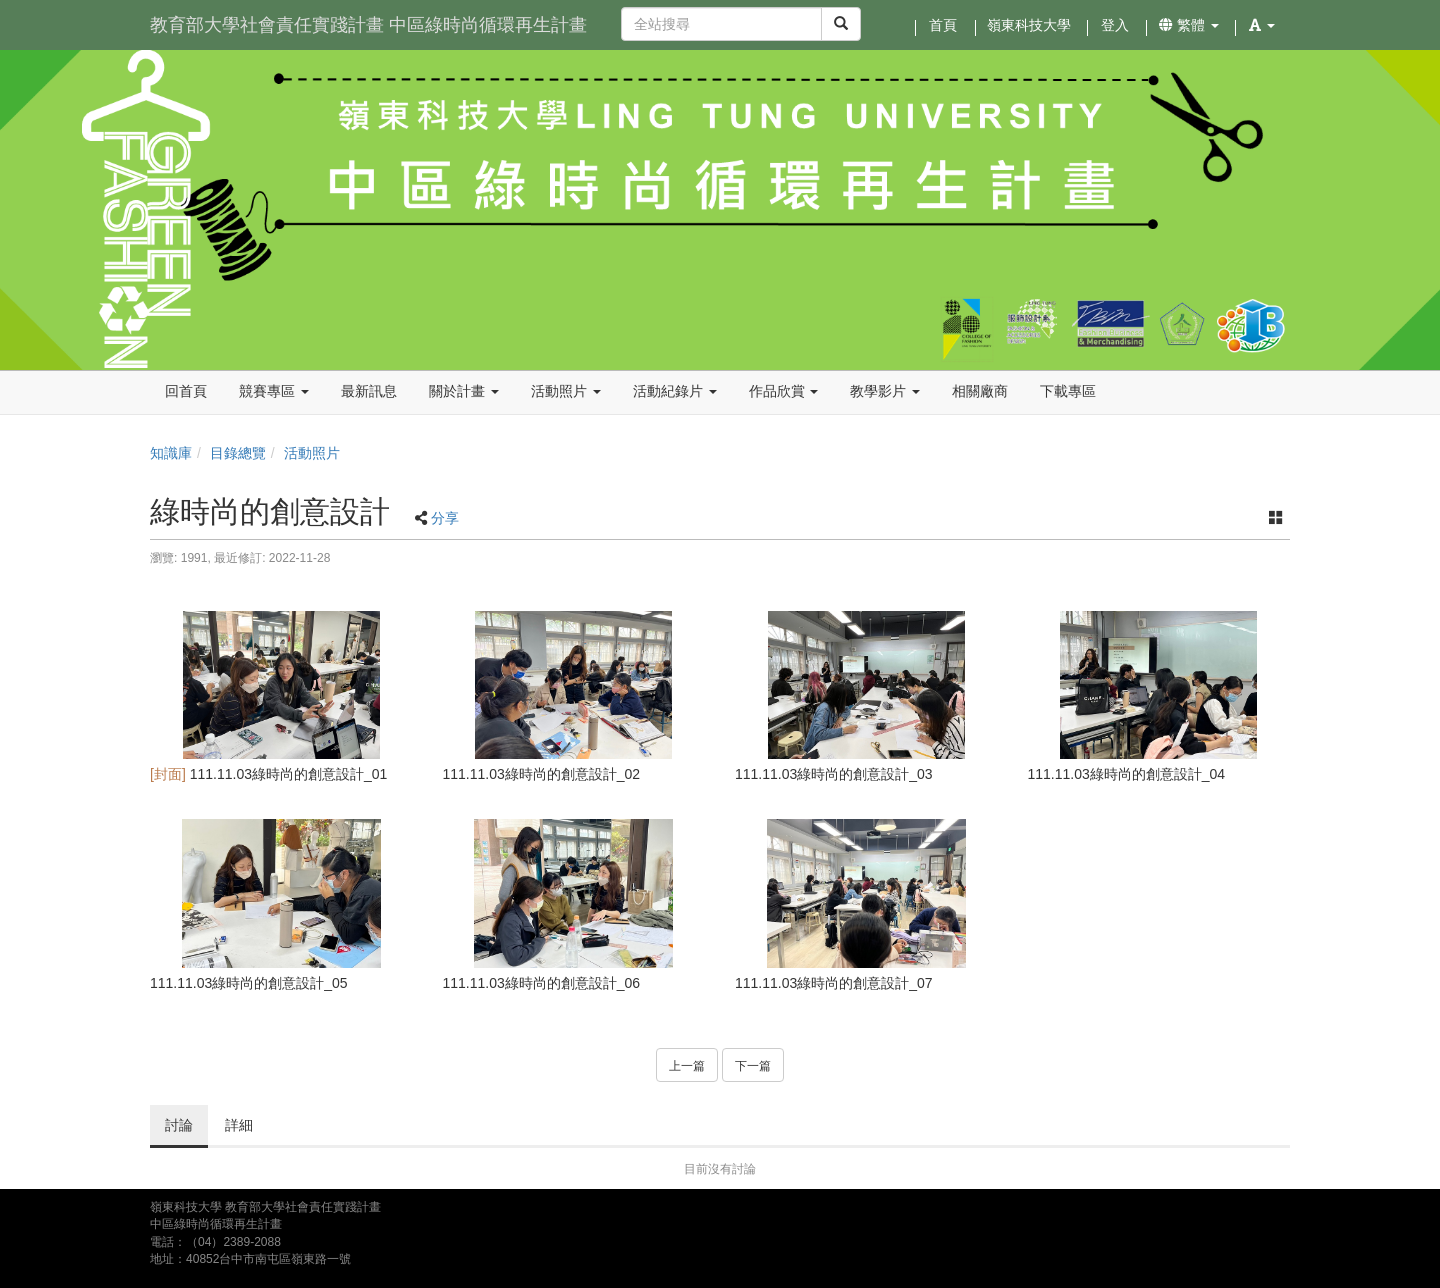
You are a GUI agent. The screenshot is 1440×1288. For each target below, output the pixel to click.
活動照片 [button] (566, 391)
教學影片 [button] (885, 391)
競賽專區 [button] (274, 391)
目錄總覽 (238, 453)
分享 (445, 518)
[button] (1262, 25)
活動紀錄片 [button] (675, 391)
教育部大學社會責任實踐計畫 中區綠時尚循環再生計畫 (368, 25)
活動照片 (312, 453)
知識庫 (171, 453)
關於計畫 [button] (464, 391)
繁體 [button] (1189, 25)
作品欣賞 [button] (784, 391)
